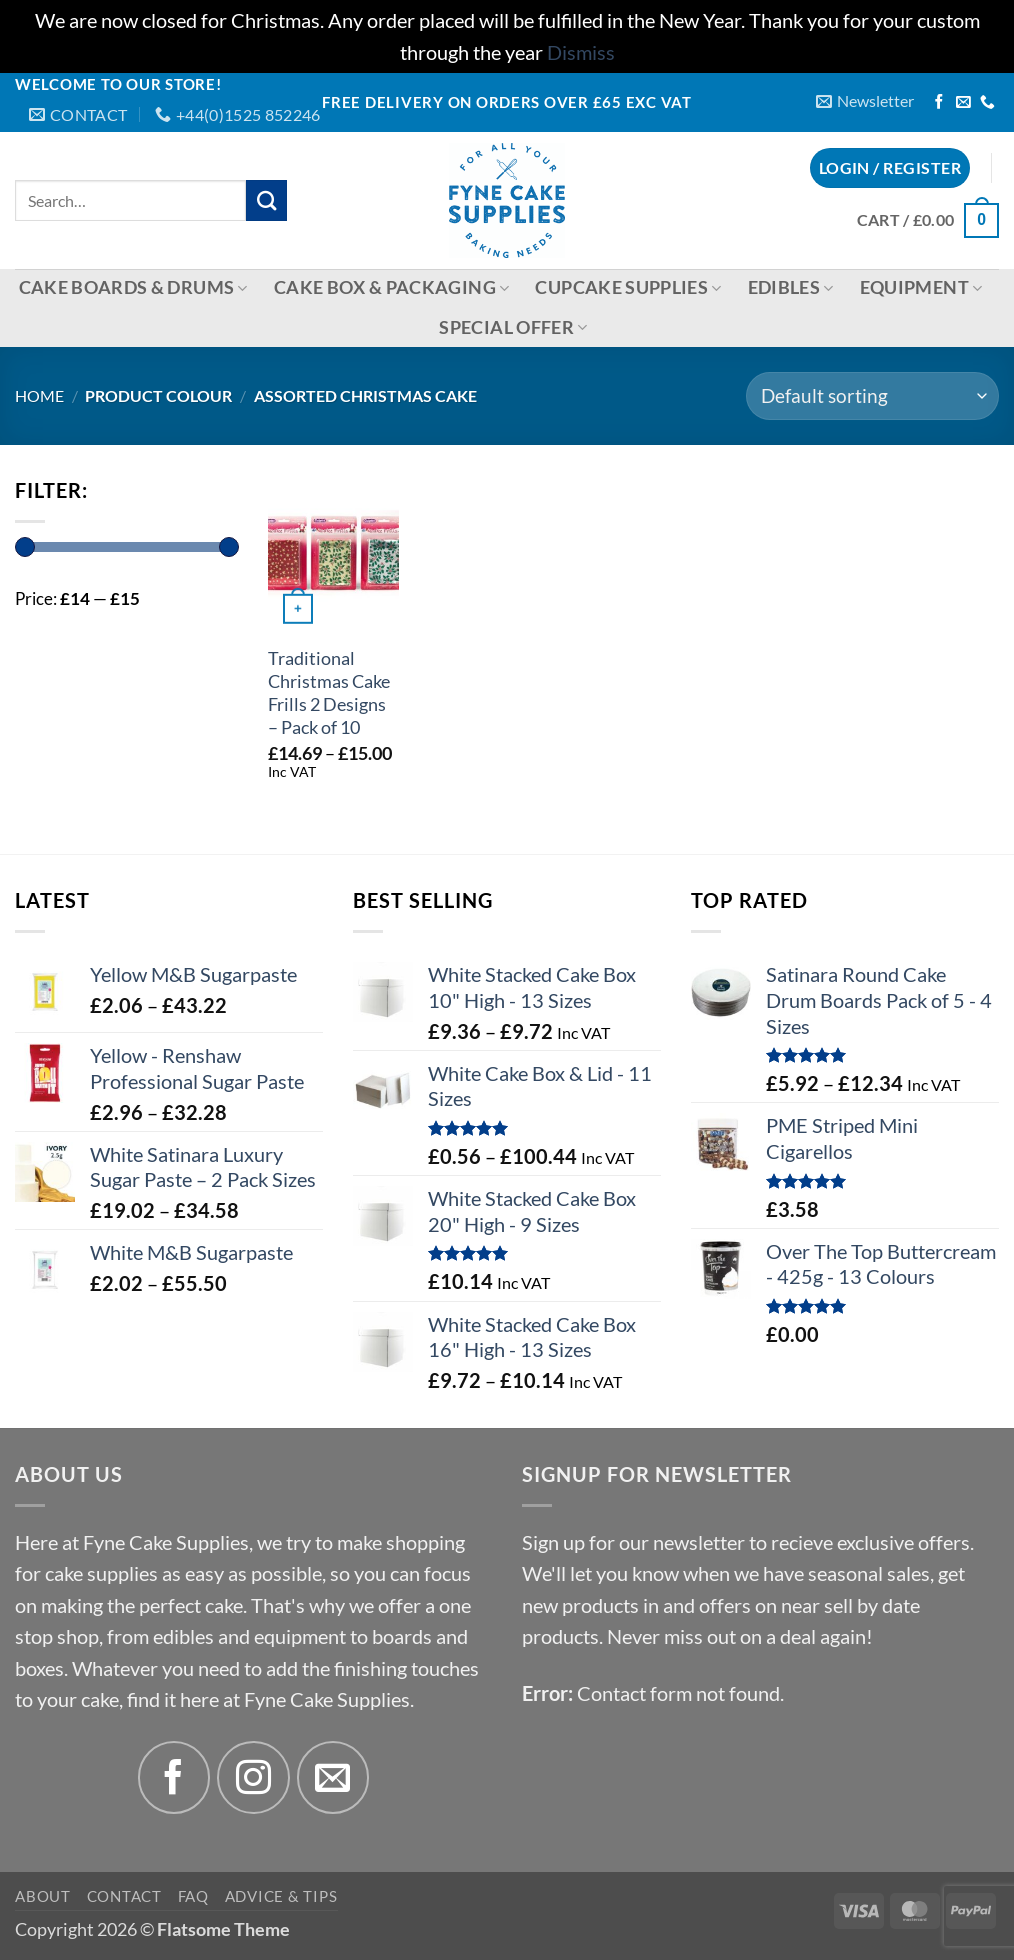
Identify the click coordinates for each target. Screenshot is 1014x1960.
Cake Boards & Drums (133, 287)
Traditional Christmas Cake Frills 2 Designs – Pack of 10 (329, 693)
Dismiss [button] (581, 52)
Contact (124, 1896)
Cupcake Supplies (628, 287)
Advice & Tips (281, 1896)
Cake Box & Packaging (392, 287)
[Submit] (266, 200)
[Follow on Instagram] (253, 1777)
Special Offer (513, 327)
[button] (865, 101)
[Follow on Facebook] (939, 103)
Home (39, 395)
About (43, 1896)
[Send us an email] (963, 103)
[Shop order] (872, 396)
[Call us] (987, 103)
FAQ (193, 1896)
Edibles (791, 287)
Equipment (921, 287)
